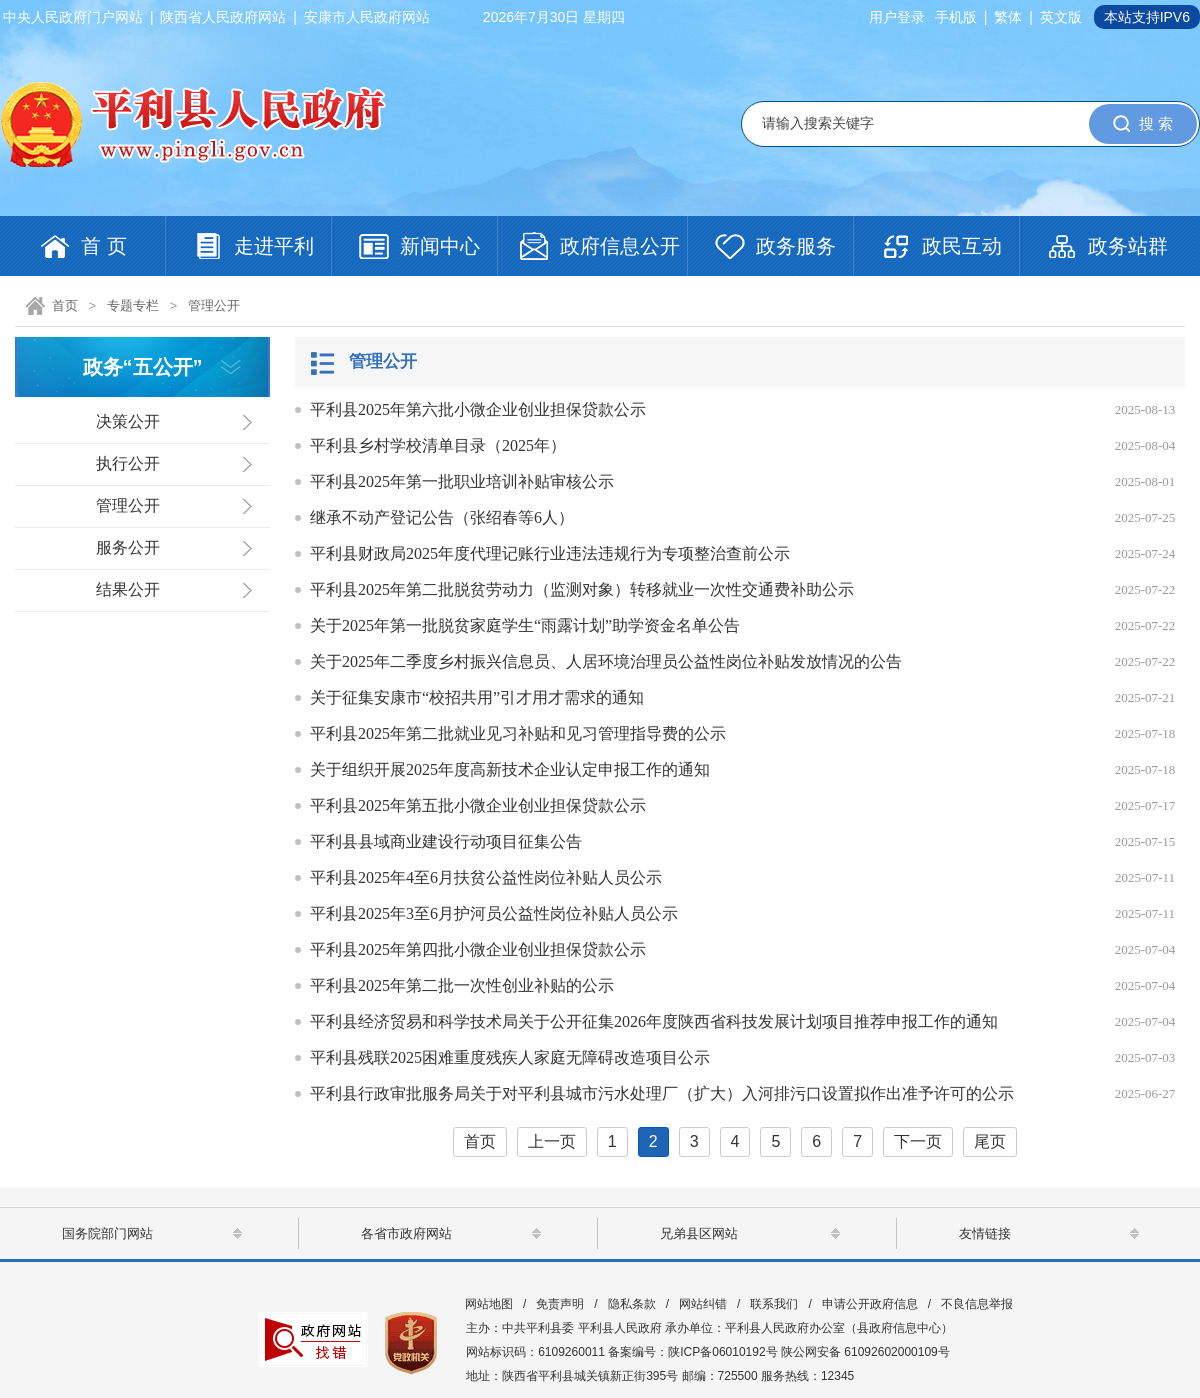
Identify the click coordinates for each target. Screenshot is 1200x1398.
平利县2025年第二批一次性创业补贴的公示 (462, 985)
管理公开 (214, 305)
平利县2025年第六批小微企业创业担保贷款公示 (478, 409)
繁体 (1008, 17)
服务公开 (128, 547)
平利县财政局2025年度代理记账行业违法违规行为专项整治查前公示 (550, 553)
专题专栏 (133, 305)
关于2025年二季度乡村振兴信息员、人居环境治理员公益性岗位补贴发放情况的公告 (606, 661)
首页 (65, 305)
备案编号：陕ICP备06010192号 (692, 1352)
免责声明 (560, 1304)
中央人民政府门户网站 (73, 17)
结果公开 (128, 589)
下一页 (918, 1141)
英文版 (1061, 17)
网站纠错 (703, 1304)
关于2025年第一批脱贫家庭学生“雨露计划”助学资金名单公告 (525, 625)
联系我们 (774, 1304)
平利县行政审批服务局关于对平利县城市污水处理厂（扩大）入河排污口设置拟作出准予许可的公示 (662, 1093)
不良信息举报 (977, 1304)
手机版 (956, 17)
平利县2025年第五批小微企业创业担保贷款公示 (478, 805)
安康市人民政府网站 (367, 17)
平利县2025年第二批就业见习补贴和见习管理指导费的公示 (518, 733)
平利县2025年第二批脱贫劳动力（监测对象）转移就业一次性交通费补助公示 (582, 589)
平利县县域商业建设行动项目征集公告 (446, 841)
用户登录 (897, 17)
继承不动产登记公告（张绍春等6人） (442, 517)
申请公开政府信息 (870, 1304)
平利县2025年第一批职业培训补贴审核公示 (462, 481)
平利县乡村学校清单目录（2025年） (438, 445)
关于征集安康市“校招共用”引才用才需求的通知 (477, 697)
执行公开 (128, 463)
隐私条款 (632, 1304)
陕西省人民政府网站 (223, 17)
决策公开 (128, 421)
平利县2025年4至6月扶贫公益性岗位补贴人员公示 (486, 877)
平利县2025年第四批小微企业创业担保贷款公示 (478, 949)
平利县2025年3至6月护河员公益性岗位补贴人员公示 (494, 913)
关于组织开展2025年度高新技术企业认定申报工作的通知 (510, 769)
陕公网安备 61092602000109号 (865, 1352)
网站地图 (489, 1304)
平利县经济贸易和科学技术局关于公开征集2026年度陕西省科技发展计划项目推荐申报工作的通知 (654, 1021)
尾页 (990, 1141)
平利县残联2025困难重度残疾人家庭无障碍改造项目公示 (510, 1057)
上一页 (552, 1141)
